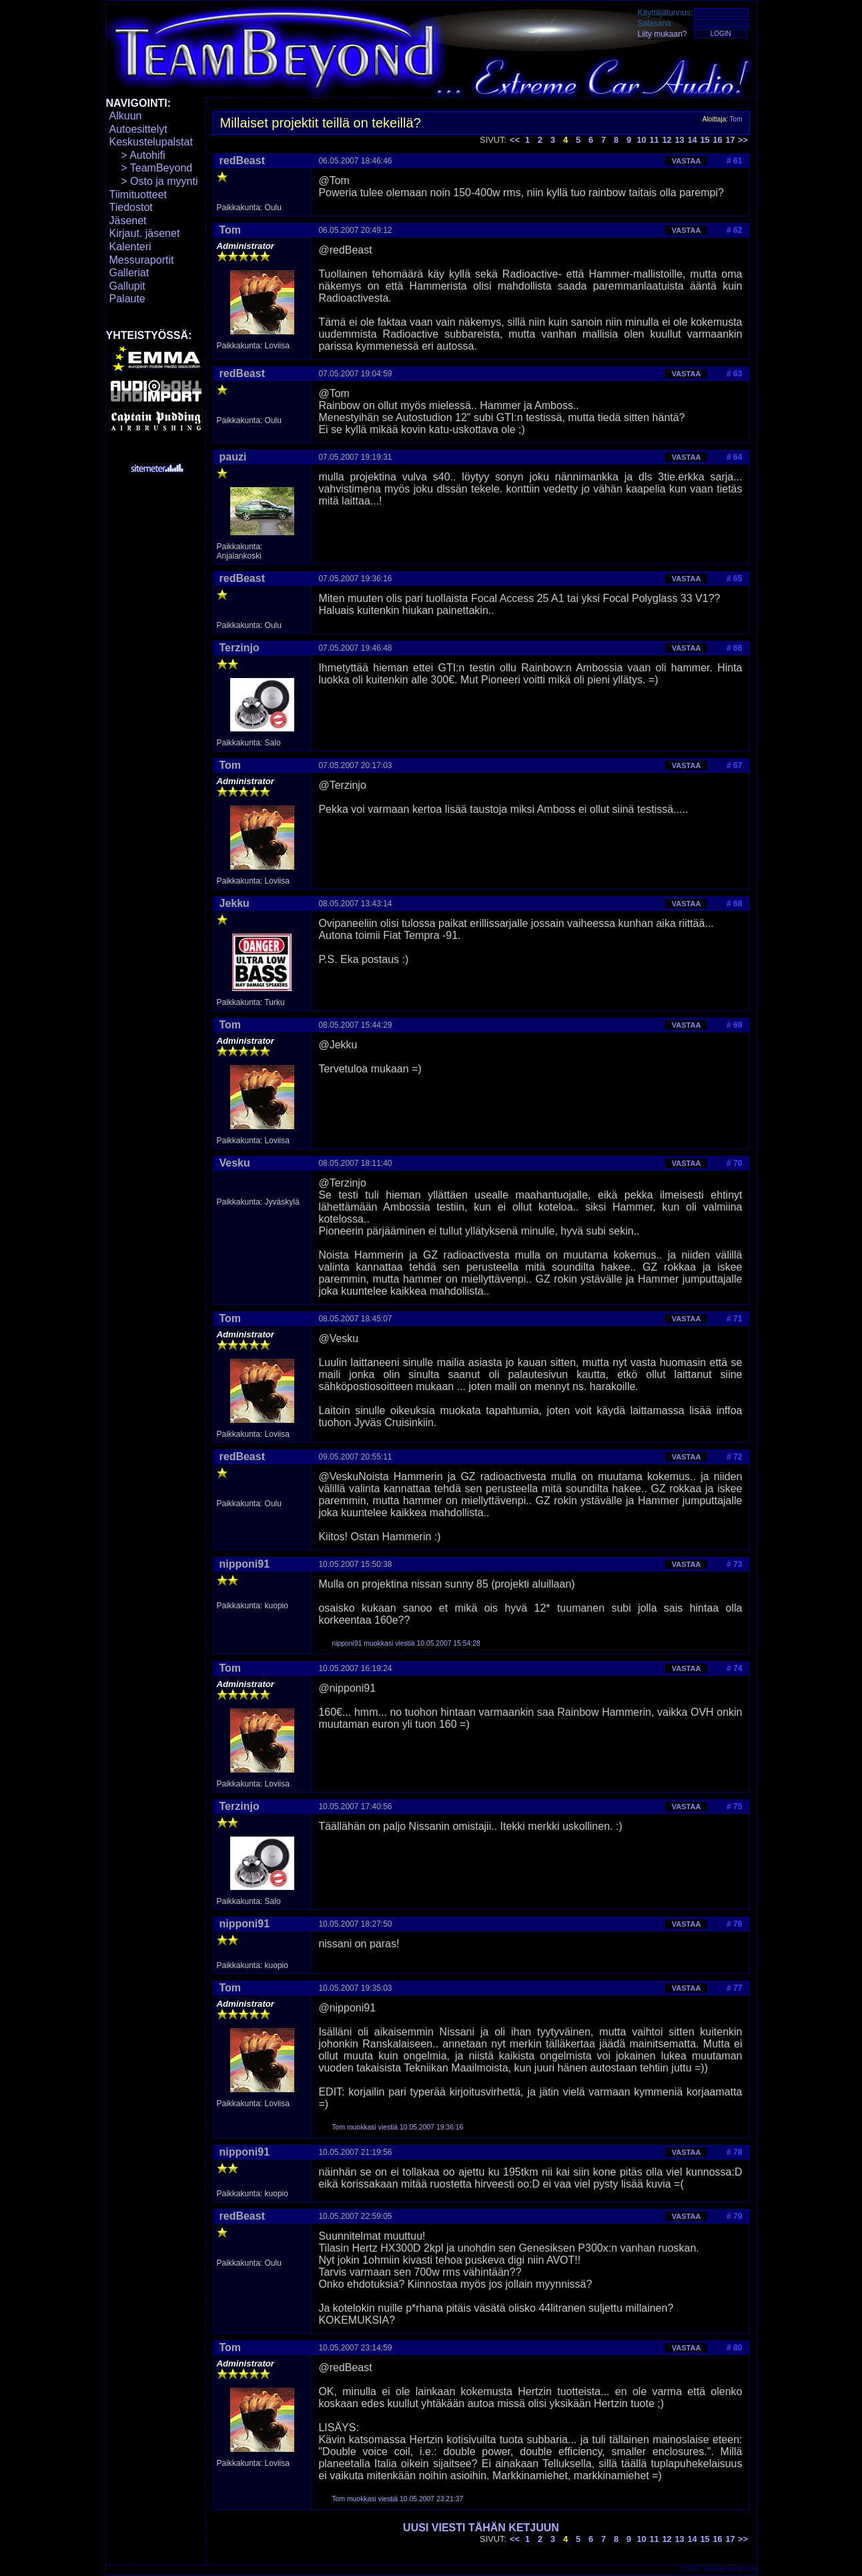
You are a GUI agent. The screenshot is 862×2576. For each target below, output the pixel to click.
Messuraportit (141, 260)
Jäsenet (128, 220)
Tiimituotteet (138, 194)
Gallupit (127, 286)
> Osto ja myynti (153, 181)
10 (641, 140)
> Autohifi (137, 155)
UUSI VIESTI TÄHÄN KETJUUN (481, 2527)
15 (704, 140)
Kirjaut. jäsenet (144, 233)
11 (654, 140)
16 (717, 140)
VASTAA (686, 161)
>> (743, 140)
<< (515, 140)
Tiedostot (131, 207)
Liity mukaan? (662, 34)
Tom (736, 119)
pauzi (233, 456)
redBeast (242, 160)
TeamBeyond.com (729, 2569)
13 (679, 140)
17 (730, 140)
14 (692, 140)
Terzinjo (240, 647)
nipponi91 (245, 1564)
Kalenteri (130, 246)
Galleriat (129, 272)
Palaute (127, 298)
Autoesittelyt (138, 129)
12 (666, 140)
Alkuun (125, 115)
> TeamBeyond (151, 168)
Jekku (235, 903)
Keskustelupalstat (151, 141)
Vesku (235, 1163)
